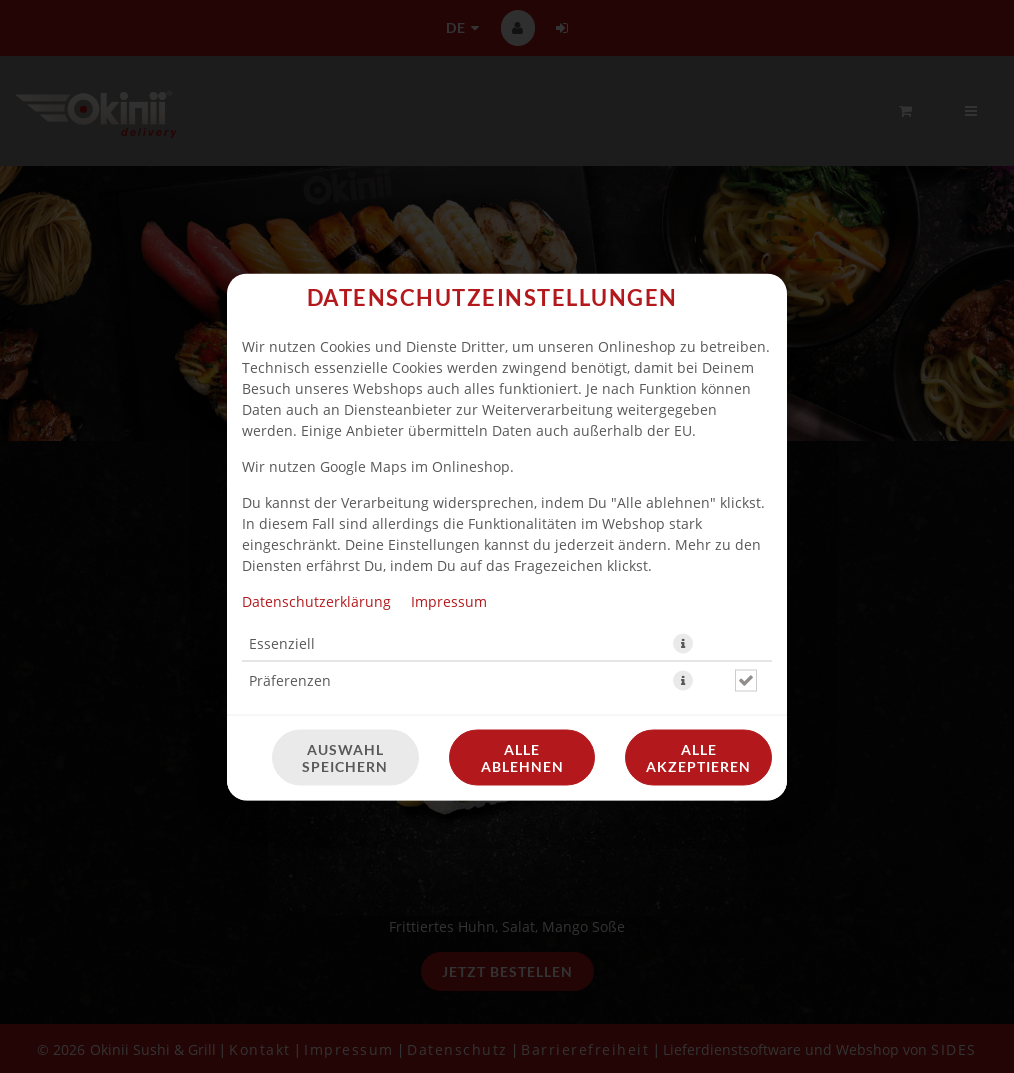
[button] (683, 643)
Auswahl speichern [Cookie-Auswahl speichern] (345, 757)
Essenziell (282, 642)
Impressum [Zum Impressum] (449, 600)
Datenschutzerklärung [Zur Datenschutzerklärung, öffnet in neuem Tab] (316, 600)
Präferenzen (290, 679)
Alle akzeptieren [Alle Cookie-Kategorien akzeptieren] (698, 757)
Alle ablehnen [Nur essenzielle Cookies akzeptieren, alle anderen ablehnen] (522, 757)
